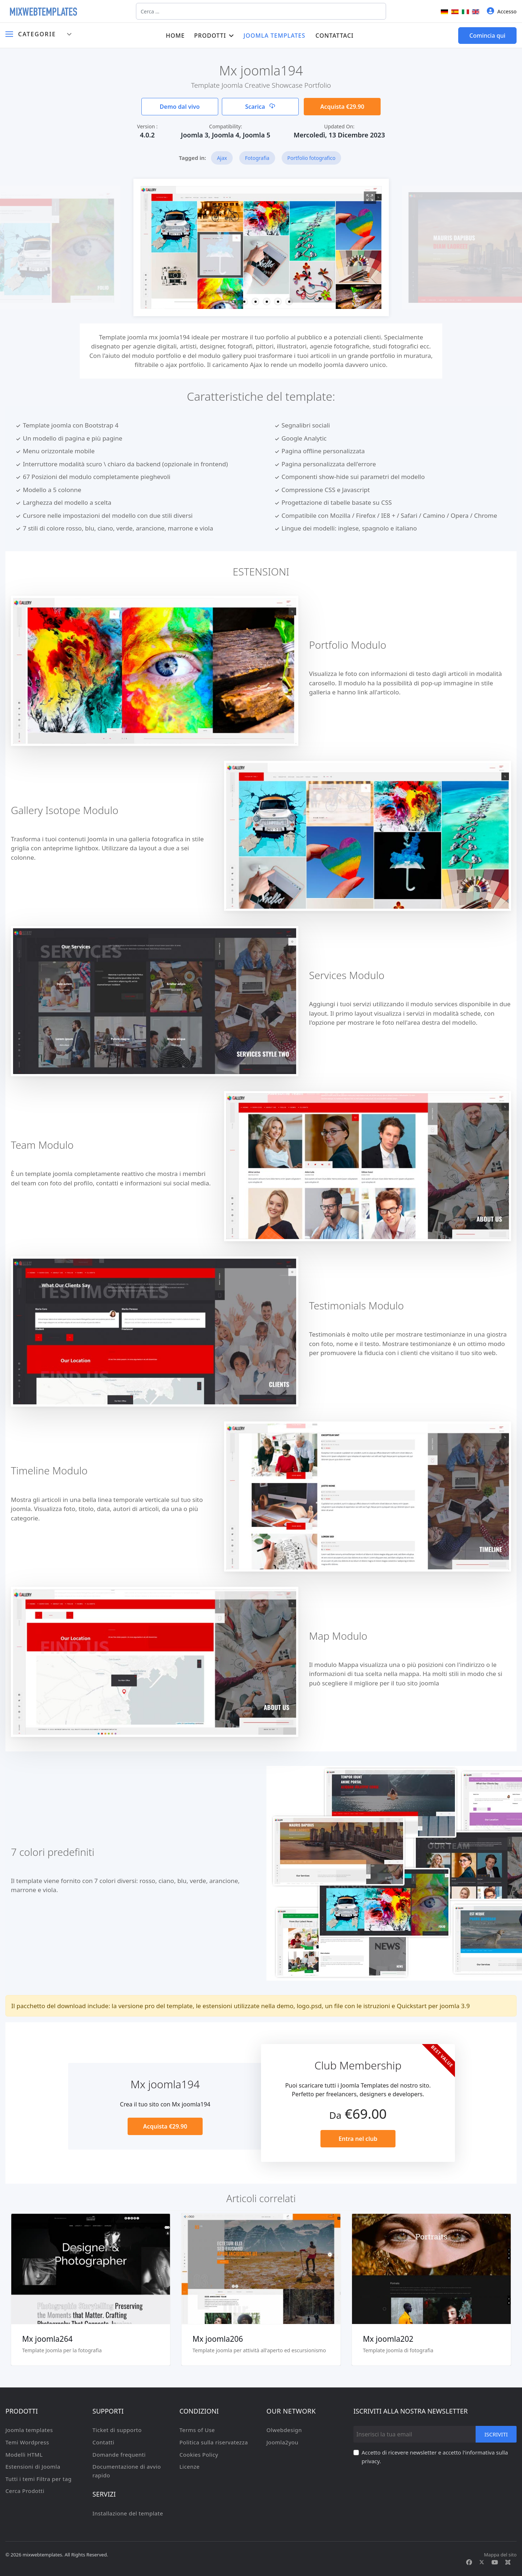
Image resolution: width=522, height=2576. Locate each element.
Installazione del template (127, 2513)
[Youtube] (495, 2562)
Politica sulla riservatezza (213, 2442)
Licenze (189, 2466)
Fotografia (257, 157)
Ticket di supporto (117, 2429)
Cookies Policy (198, 2454)
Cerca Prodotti (24, 2490)
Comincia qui (487, 36)
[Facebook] (469, 2562)
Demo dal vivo (180, 107)
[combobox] (261, 11)
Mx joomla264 (47, 2339)
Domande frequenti (119, 2454)
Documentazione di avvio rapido (126, 2471)
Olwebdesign (284, 2429)
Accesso (502, 11)
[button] (233, 301)
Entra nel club (358, 2139)
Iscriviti (496, 2434)
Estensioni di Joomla (32, 2466)
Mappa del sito (500, 2554)
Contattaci (334, 36)
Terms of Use (197, 2429)
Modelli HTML (24, 2454)
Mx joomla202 (388, 2339)
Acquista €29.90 (342, 107)
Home (175, 36)
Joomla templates (275, 36)
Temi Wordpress (27, 2442)
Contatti (103, 2442)
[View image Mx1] (370, 197)
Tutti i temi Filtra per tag (38, 2478)
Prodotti (210, 36)
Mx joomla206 (217, 2339)
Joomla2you (282, 2442)
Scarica (260, 107)
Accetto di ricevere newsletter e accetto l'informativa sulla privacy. (435, 2457)
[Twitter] (481, 2562)
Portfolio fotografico (311, 157)
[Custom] (507, 2562)
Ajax (222, 157)
